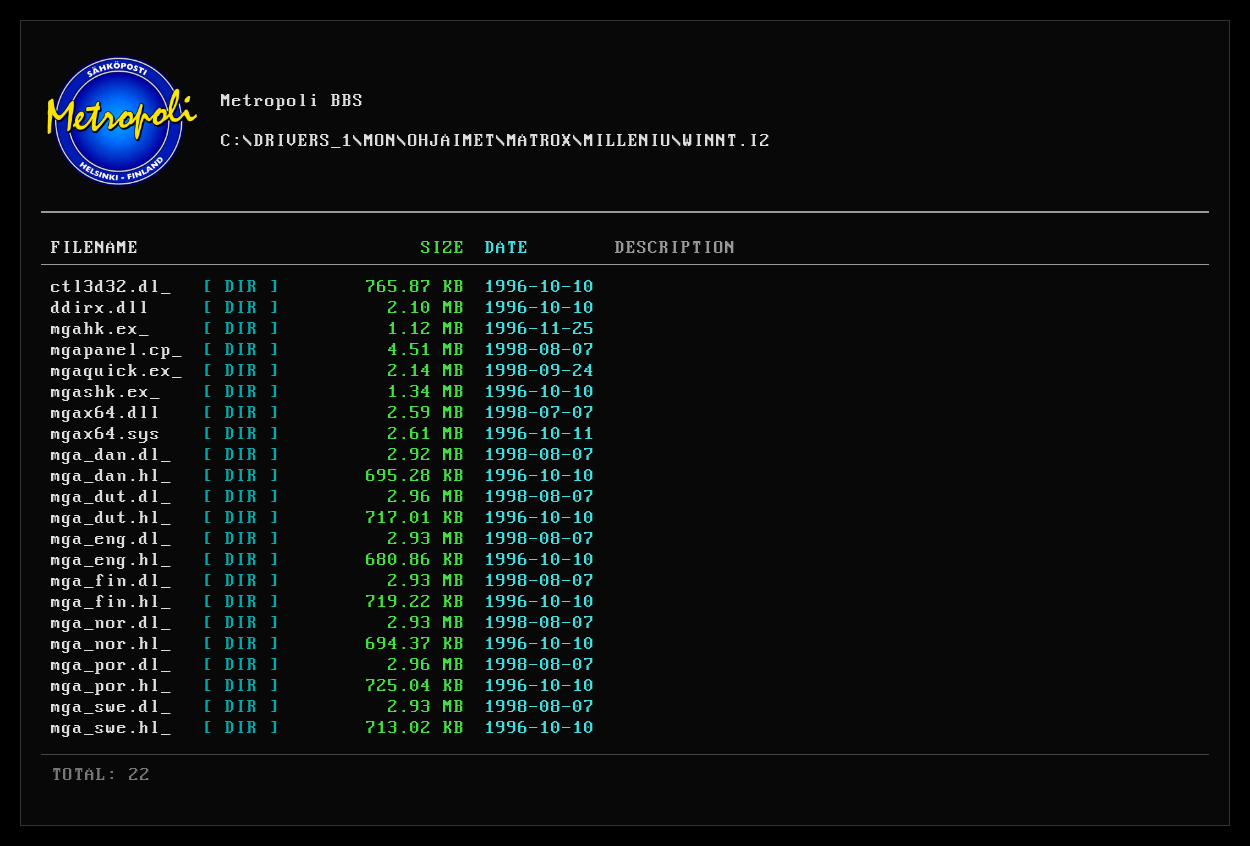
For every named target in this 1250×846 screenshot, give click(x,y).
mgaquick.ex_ (117, 371)
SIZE (443, 248)
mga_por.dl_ (111, 665)
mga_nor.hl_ (111, 644)
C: (232, 141)
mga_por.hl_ (111, 686)
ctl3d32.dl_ (111, 287)
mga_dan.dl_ (111, 455)
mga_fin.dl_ (111, 581)
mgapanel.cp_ (117, 350)
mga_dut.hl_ (111, 518)
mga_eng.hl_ (111, 560)
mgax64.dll (106, 413)
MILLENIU (628, 141)
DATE (507, 248)
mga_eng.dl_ (111, 539)
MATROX (540, 141)
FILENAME (95, 248)
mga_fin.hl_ (111, 602)
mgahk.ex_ (100, 329)
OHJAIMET (452, 141)
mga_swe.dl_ (111, 707)
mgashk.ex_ (106, 392)
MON (380, 141)
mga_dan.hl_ (111, 476)
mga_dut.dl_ (111, 497)
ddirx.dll (100, 308)
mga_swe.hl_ (111, 728)
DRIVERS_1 (303, 141)
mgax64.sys (106, 434)
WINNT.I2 (727, 141)
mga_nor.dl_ (111, 623)
